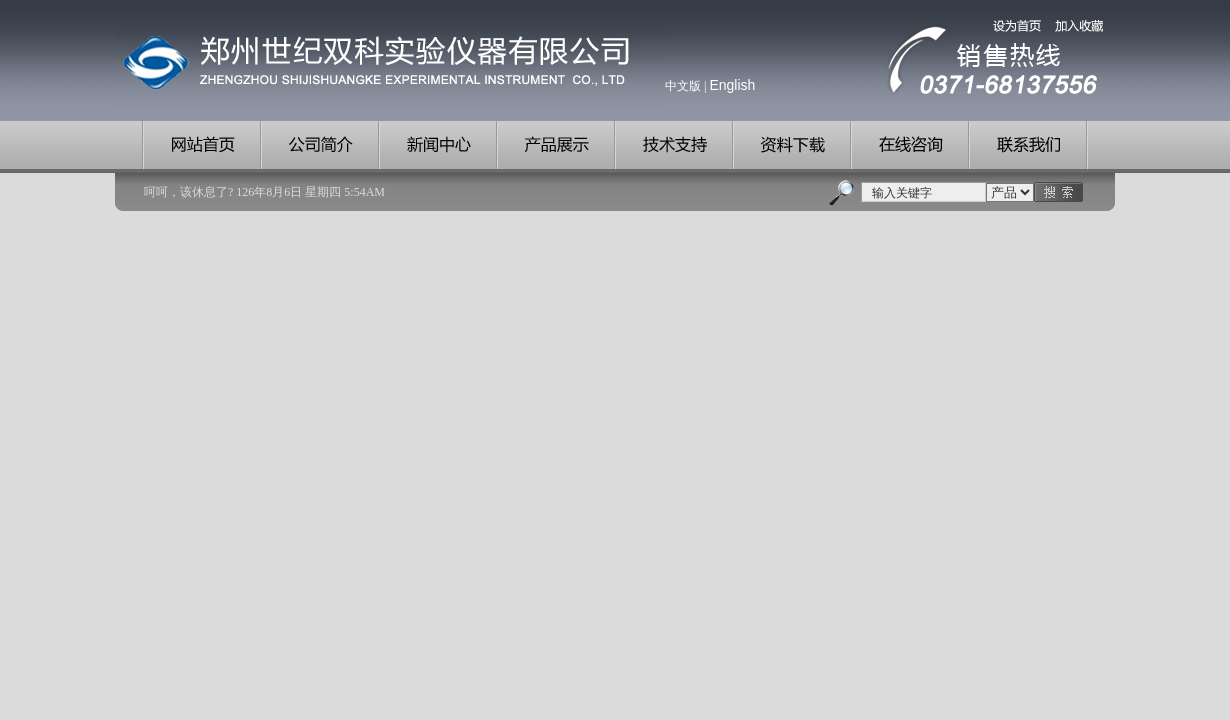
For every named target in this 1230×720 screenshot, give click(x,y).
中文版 (683, 86)
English (732, 85)
